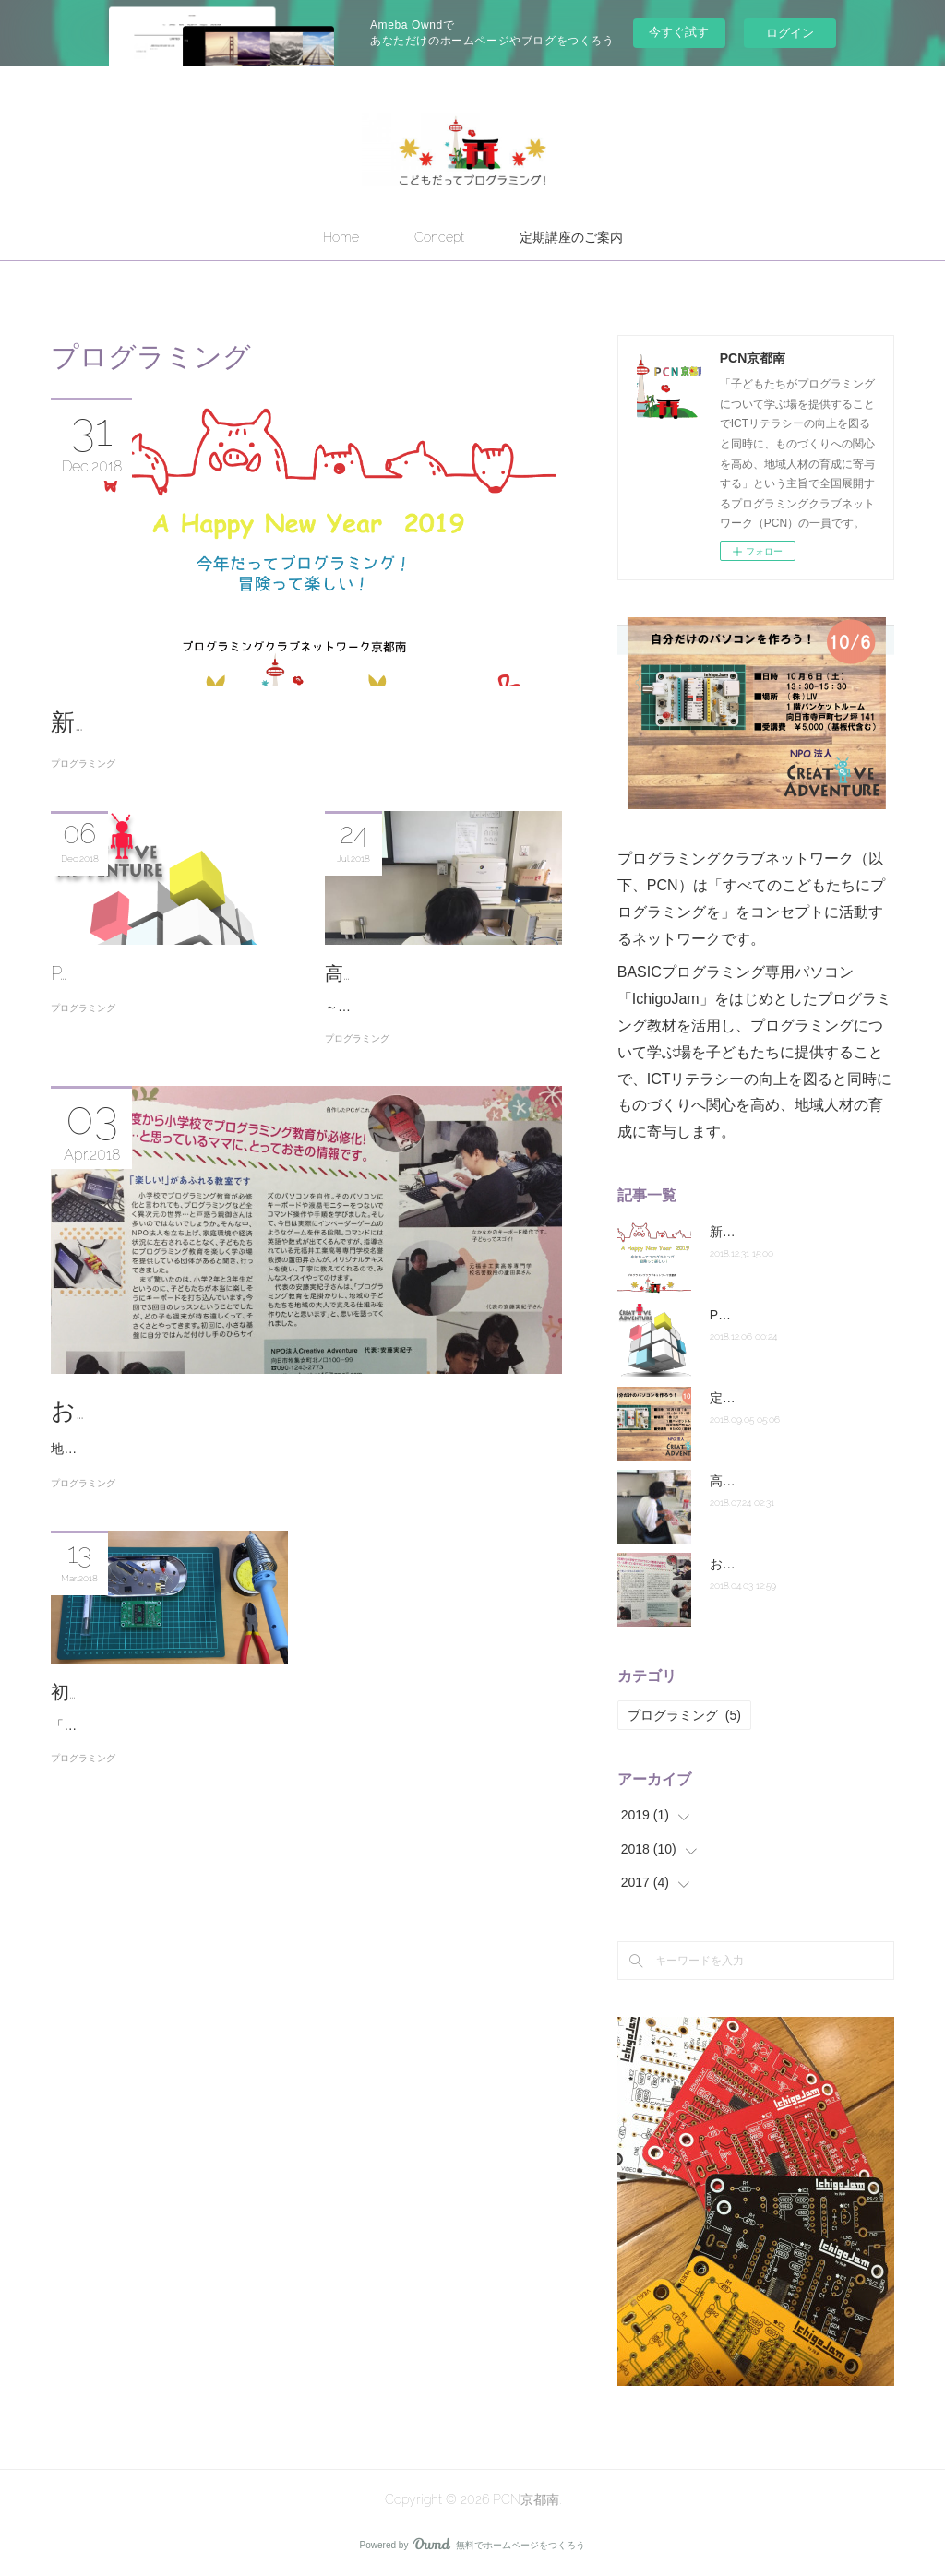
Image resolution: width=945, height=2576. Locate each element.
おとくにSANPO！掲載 (178, 1440)
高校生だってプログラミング (794, 1480)
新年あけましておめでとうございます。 (273, 722)
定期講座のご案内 (571, 237)
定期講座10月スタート (775, 1397)
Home (341, 237)
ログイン (790, 33)
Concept (439, 237)
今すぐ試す (679, 32)
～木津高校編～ (370, 1036)
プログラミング (83, 763)
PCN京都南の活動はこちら (162, 973)
